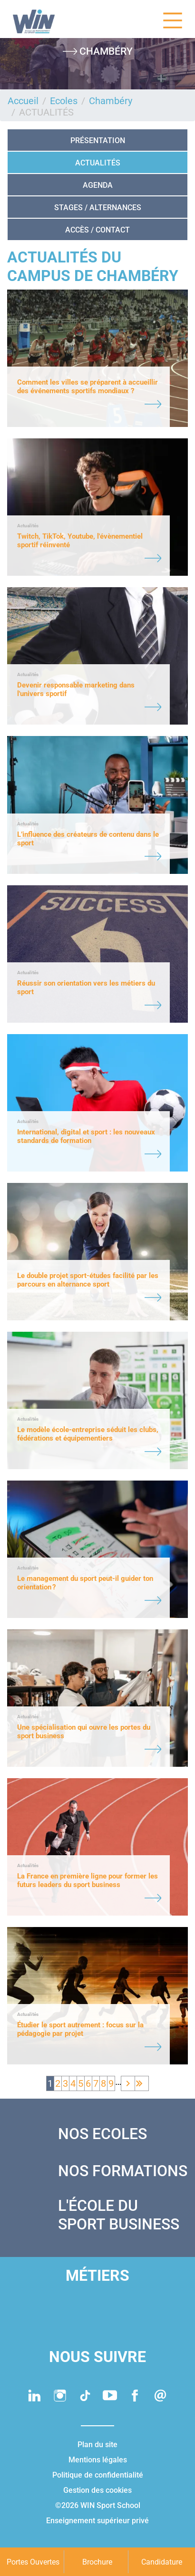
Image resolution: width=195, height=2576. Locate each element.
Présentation (97, 140)
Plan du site (97, 2444)
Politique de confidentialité (97, 2474)
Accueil (23, 101)
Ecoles (64, 101)
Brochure (97, 2561)
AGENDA (98, 185)
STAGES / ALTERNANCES (97, 207)
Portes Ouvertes (33, 2561)
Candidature (161, 2561)
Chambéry (110, 101)
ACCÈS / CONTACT (97, 229)
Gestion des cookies (97, 2490)
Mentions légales (97, 2459)
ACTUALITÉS (97, 162)
